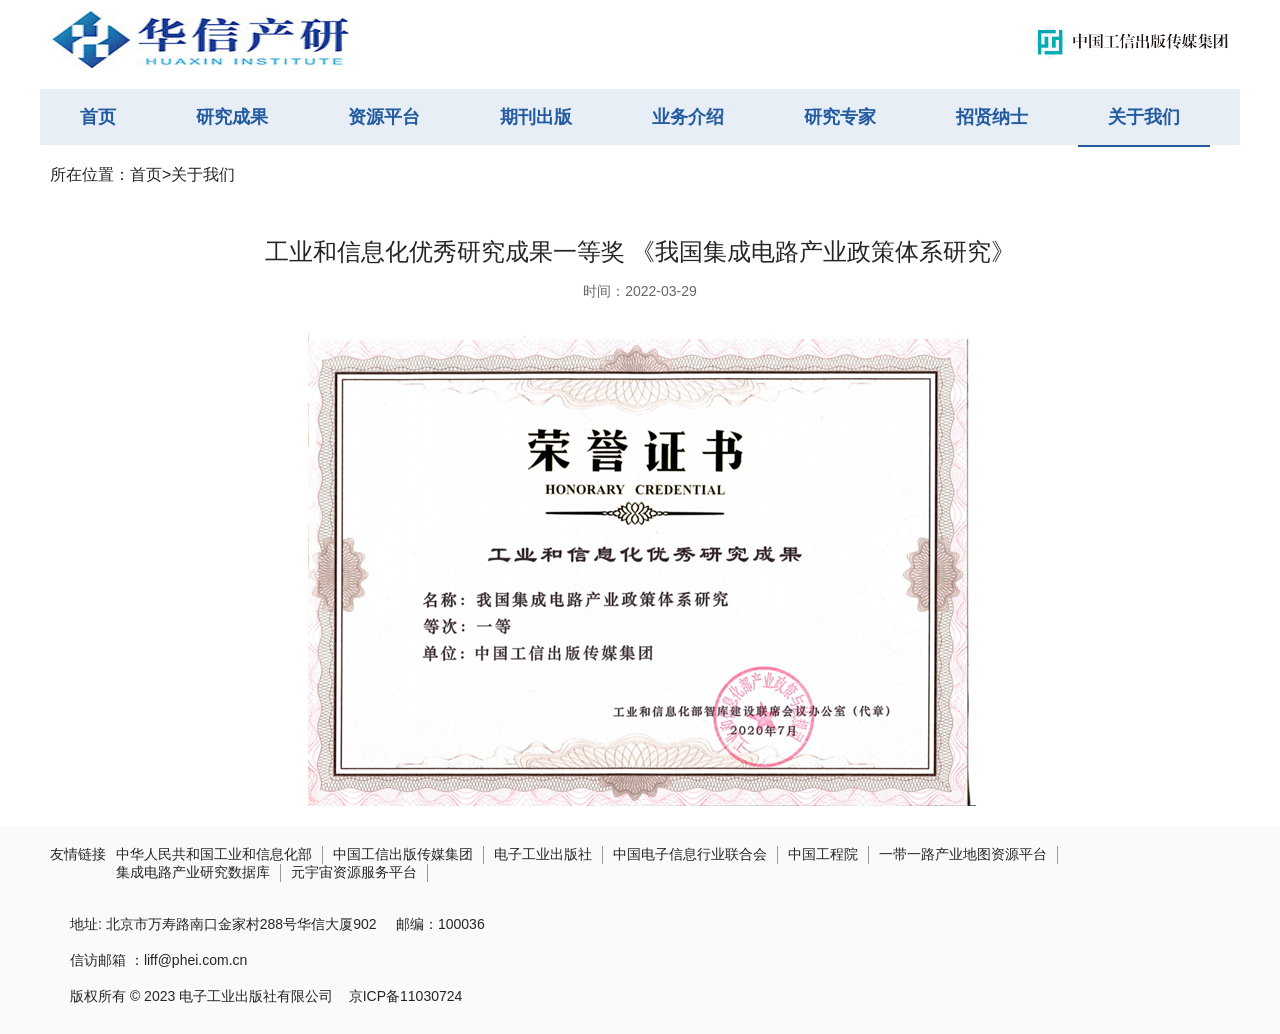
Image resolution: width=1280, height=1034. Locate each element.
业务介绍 (688, 117)
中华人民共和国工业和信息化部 (214, 854)
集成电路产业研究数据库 (193, 872)
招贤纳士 (992, 117)
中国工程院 (823, 854)
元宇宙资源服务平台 (354, 872)
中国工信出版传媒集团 (403, 854)
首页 (98, 117)
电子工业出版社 (543, 854)
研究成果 (232, 117)
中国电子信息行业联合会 (690, 854)
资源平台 (384, 117)
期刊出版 (536, 117)
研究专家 (840, 117)
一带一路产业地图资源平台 (963, 854)
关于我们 (1144, 117)
